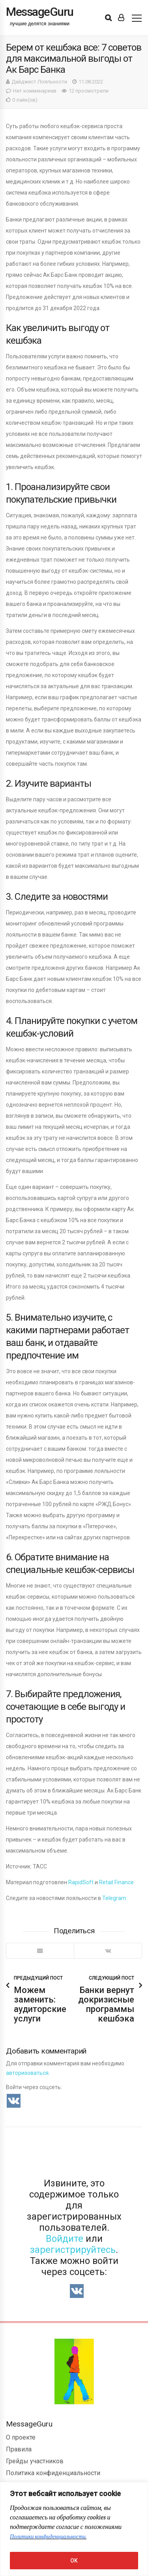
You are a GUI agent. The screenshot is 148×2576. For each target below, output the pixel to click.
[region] (74, 2529)
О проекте (21, 2437)
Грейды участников (35, 2461)
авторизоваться (27, 2073)
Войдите (64, 2238)
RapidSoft (81, 1882)
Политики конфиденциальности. (48, 2536)
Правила (19, 2449)
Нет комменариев (34, 91)
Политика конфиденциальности (53, 2473)
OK (74, 2560)
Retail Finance (116, 1882)
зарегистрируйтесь (73, 2249)
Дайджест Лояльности (39, 82)
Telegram (114, 1898)
